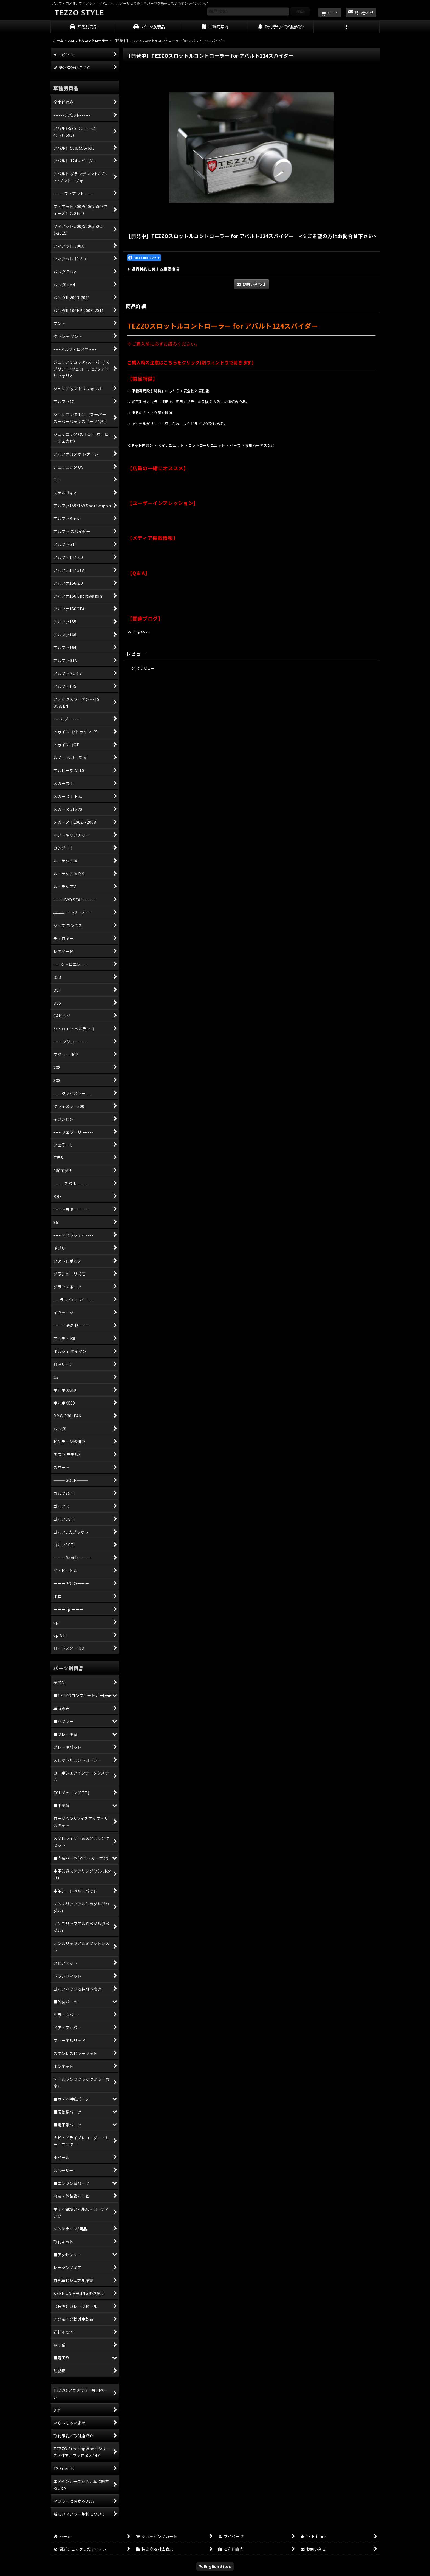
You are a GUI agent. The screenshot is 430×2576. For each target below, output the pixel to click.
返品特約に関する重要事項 (153, 269)
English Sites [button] (215, 2566)
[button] (347, 26)
